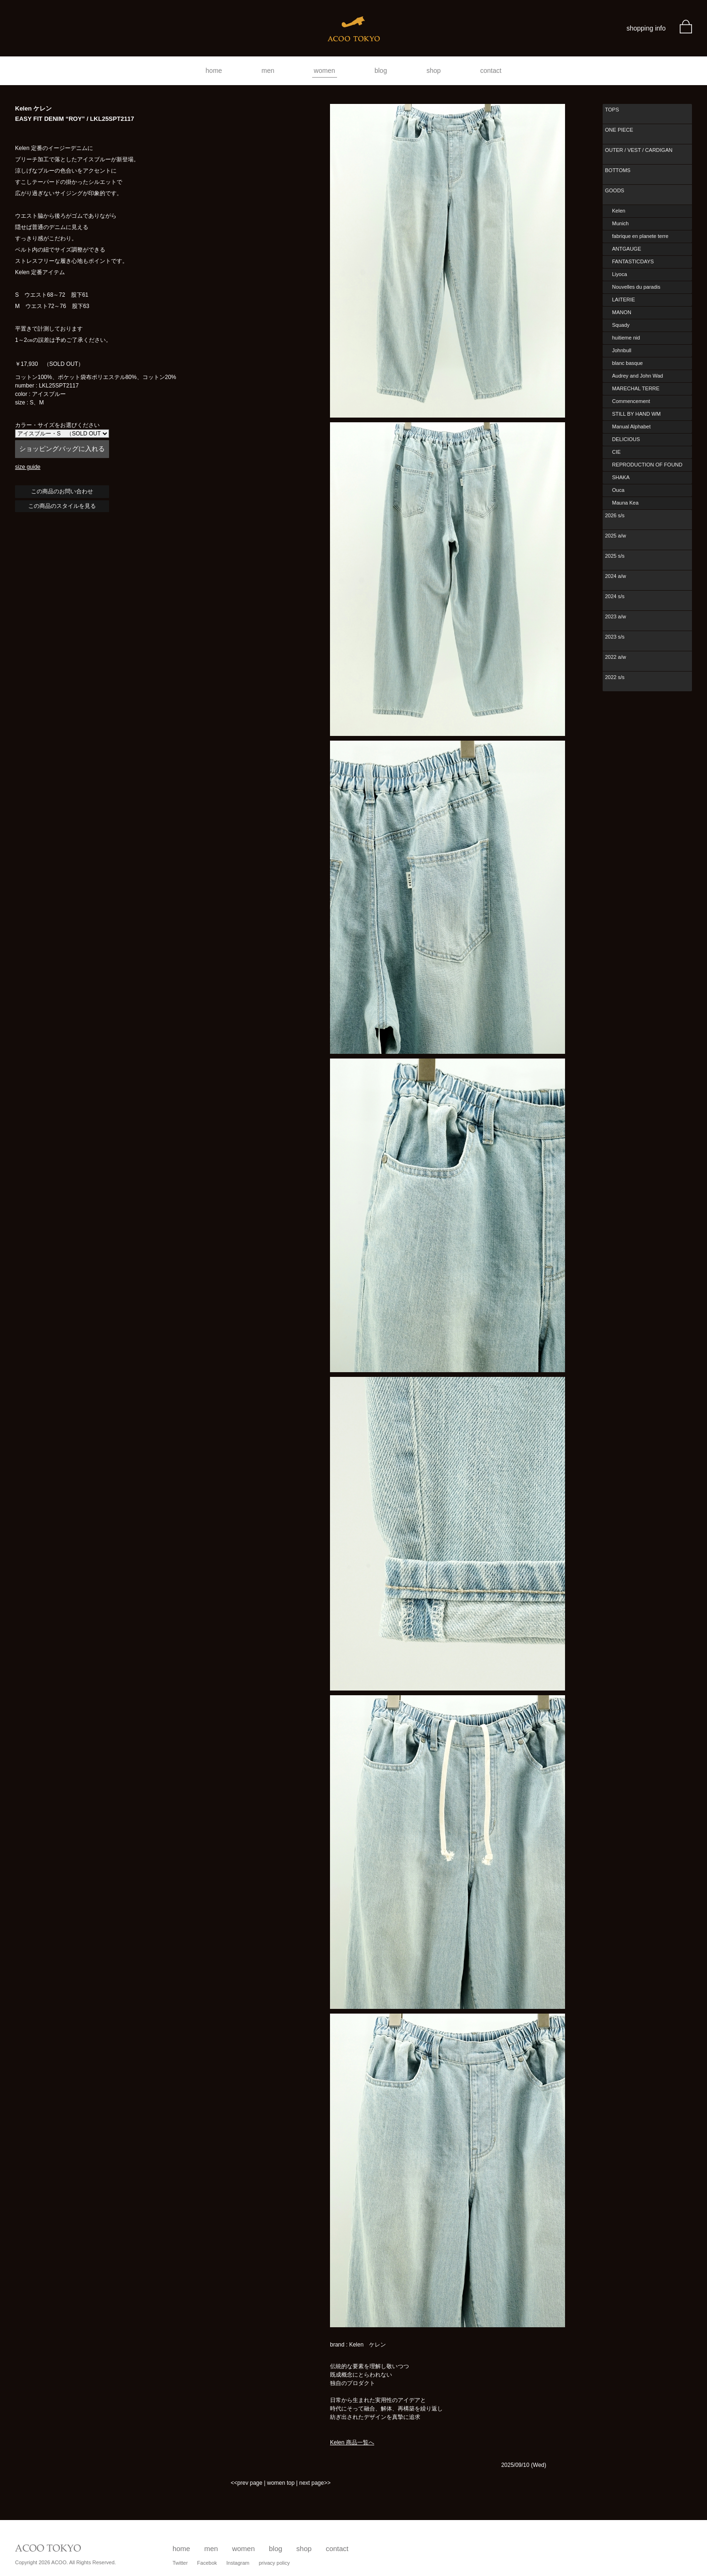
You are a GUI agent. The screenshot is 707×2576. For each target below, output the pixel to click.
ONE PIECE (619, 130)
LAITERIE (623, 299)
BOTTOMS (617, 170)
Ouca (618, 490)
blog (381, 70)
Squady (620, 325)
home (213, 70)
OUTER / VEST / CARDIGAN (638, 150)
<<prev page (246, 2483)
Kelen (618, 210)
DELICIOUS (626, 439)
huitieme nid (626, 337)
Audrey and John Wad (637, 376)
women (324, 70)
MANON (621, 312)
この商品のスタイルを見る (62, 506)
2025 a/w (615, 535)
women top (281, 2483)
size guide (27, 467)
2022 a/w (615, 657)
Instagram (238, 2563)
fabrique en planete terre (640, 236)
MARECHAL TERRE (636, 388)
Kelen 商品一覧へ (352, 2442)
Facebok (207, 2563)
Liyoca (619, 274)
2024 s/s (615, 596)
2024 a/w (615, 576)
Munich (620, 223)
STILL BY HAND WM (636, 414)
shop (433, 70)
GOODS (614, 190)
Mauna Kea (625, 503)
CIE (616, 452)
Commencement (631, 401)
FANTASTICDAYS (633, 261)
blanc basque (627, 363)
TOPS (612, 109)
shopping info (646, 28)
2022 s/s (615, 677)
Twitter (180, 2563)
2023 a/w (615, 616)
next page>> (314, 2483)
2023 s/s (615, 637)
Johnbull (621, 350)
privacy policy (274, 2563)
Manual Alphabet (631, 426)
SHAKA (620, 477)
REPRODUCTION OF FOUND (647, 464)
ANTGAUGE (626, 249)
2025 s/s (615, 556)
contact (491, 70)
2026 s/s (615, 515)
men (267, 70)
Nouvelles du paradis (636, 287)
